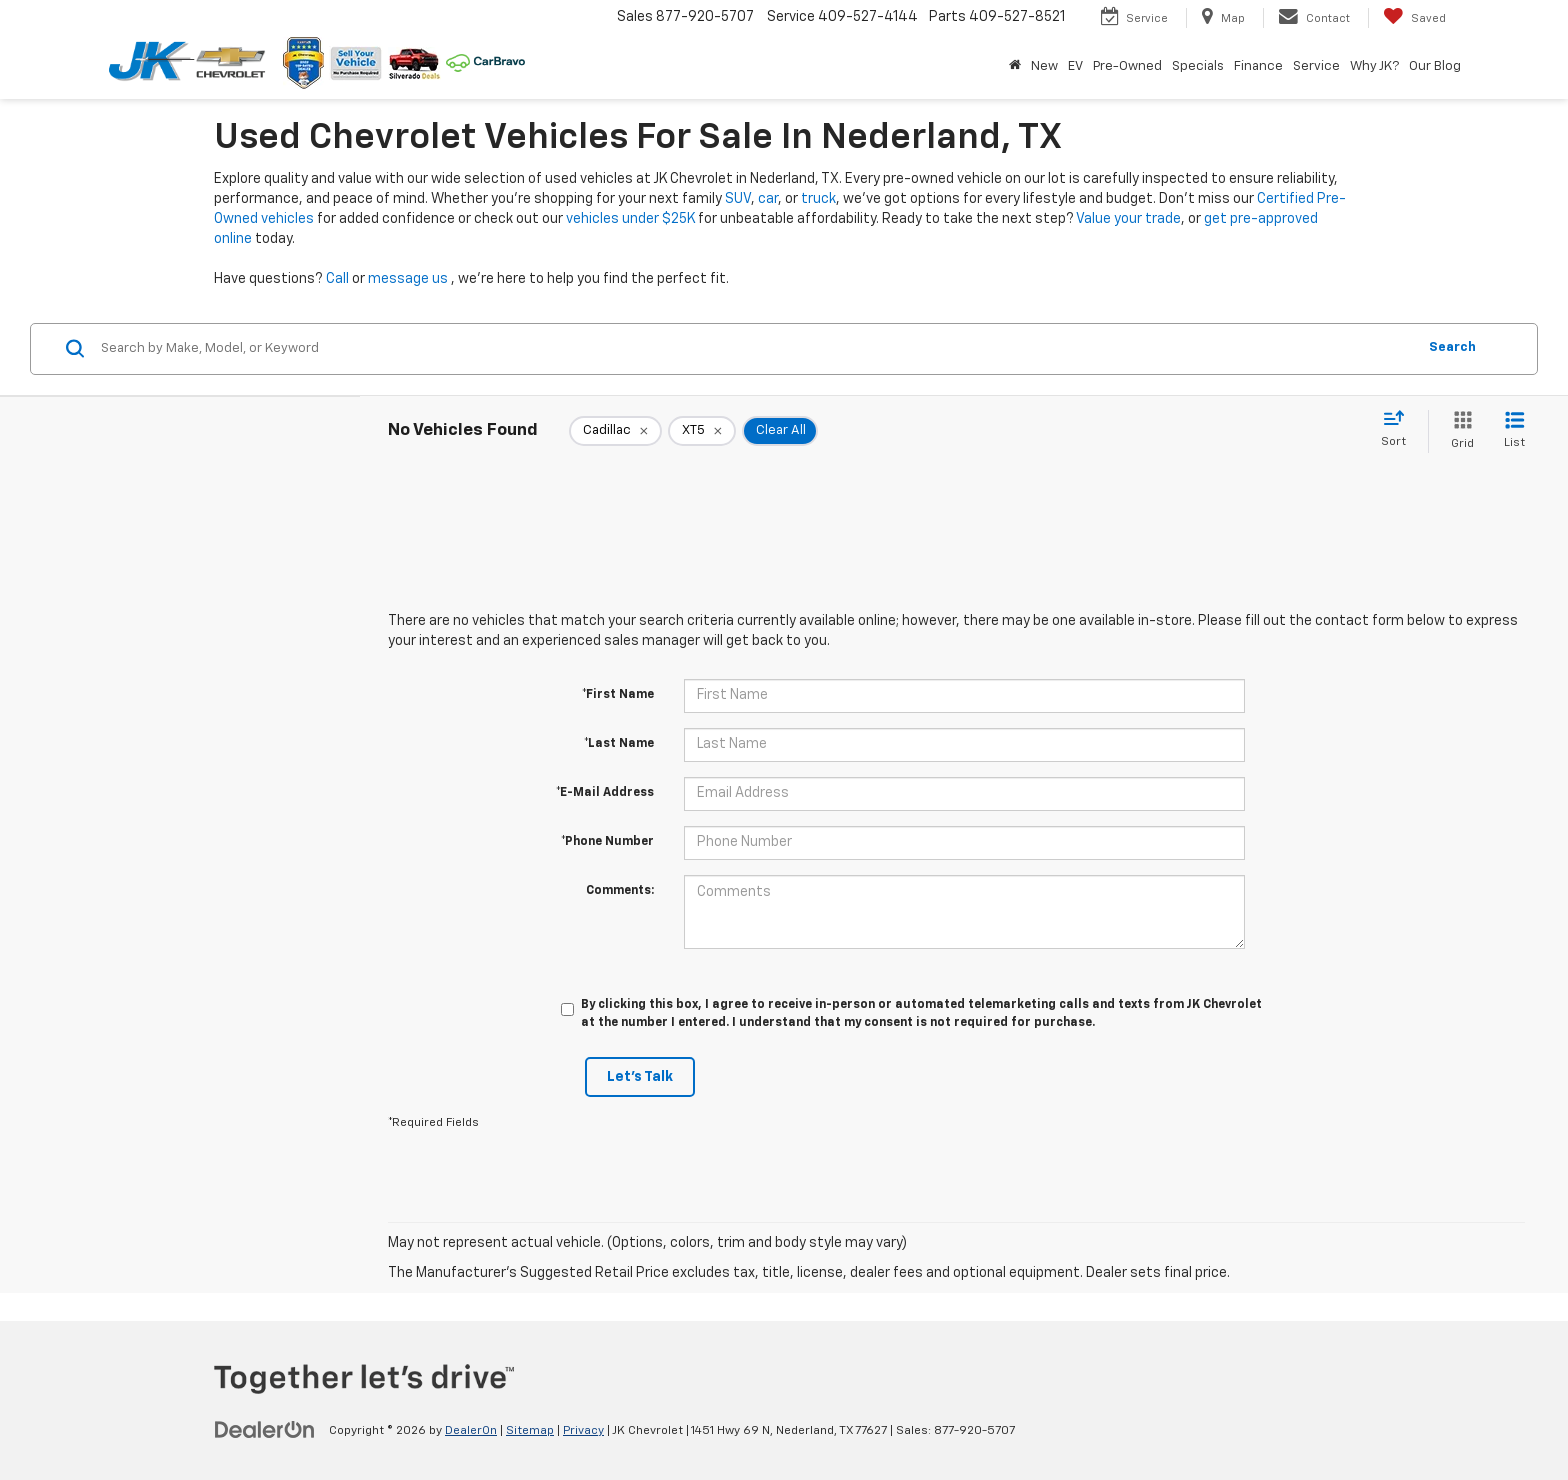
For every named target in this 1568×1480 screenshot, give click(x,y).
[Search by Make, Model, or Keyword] (755, 349)
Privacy (583, 1431)
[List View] (1514, 431)
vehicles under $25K (630, 219)
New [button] (1044, 66)
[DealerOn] (265, 1430)
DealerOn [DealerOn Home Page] (471, 1431)
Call (337, 279)
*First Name (618, 695)
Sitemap (530, 1431)
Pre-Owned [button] (1127, 66)
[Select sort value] (1399, 430)
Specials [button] (1198, 66)
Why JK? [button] (1374, 66)
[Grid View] (1458, 431)
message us (408, 279)
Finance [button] (1258, 66)
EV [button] (1075, 66)
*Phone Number (607, 842)
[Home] (1015, 67)
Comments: (620, 891)
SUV (738, 199)
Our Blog (1435, 66)
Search (1452, 347)
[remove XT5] (702, 431)
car (768, 199)
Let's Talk (640, 1077)
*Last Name (619, 744)
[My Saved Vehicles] (1414, 18)
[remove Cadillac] (615, 431)
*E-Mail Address (605, 793)
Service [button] (1316, 66)
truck (818, 199)
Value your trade (1128, 219)
